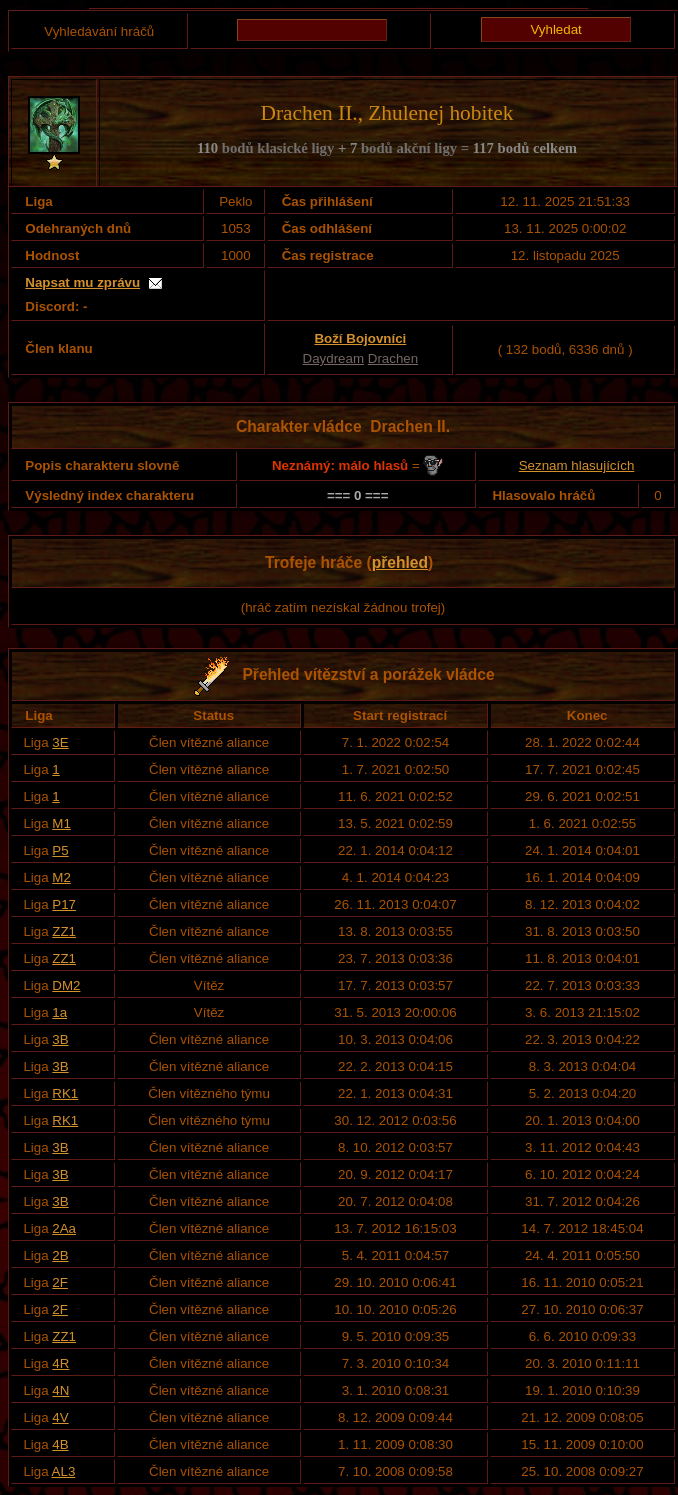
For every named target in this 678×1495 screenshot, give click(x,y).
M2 (61, 877)
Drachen (393, 358)
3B (60, 1039)
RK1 (65, 1093)
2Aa (64, 1228)
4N (60, 1390)
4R (60, 1363)
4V (60, 1417)
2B (60, 1255)
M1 (61, 823)
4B (60, 1444)
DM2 (66, 985)
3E (60, 742)
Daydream (333, 358)
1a (59, 1012)
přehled (400, 562)
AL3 (64, 1471)
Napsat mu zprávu (82, 282)
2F (60, 1282)
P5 (60, 850)
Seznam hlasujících (577, 465)
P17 (64, 904)
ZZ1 (64, 931)
